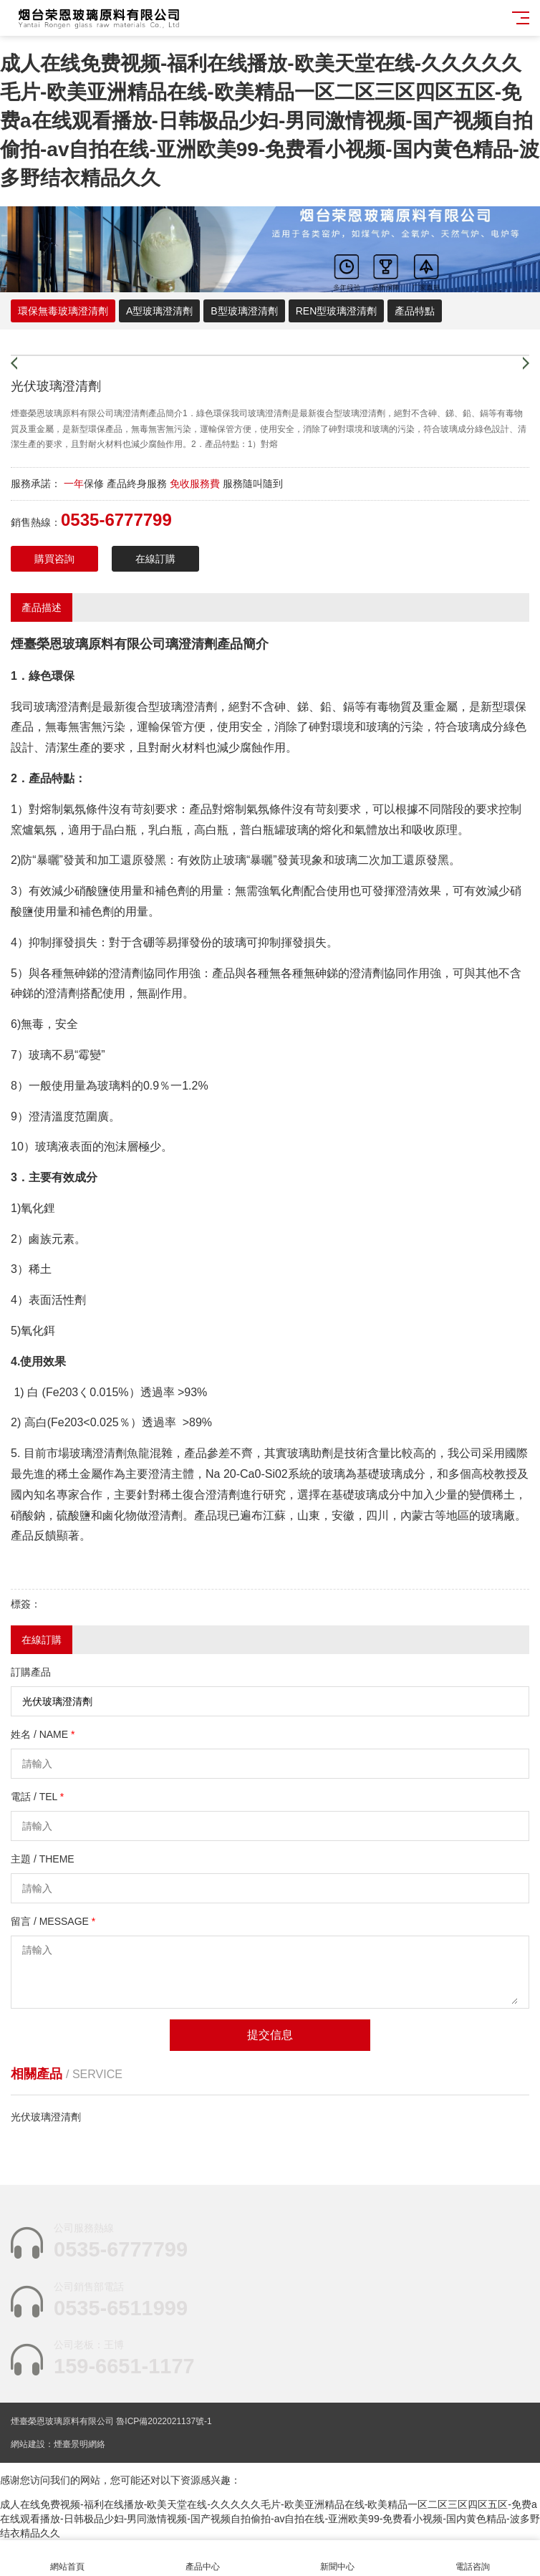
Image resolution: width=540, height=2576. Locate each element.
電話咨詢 (473, 2558)
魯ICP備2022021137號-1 (163, 2421)
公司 (152, 644)
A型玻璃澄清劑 (159, 311)
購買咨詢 (54, 558)
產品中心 (203, 2558)
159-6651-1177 (124, 2366)
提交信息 (270, 2035)
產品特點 (415, 311)
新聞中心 (337, 2558)
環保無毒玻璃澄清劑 (63, 311)
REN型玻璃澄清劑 (336, 311)
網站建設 (28, 2444)
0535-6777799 (121, 2249)
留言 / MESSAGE (53, 1921)
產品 (230, 644)
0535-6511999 (121, 2308)
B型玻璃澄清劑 (244, 311)
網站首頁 (67, 2558)
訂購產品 (31, 1672)
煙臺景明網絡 (79, 2444)
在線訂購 (155, 558)
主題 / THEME (42, 1859)
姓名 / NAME (42, 1734)
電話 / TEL (37, 1796)
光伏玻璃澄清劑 (46, 2117)
